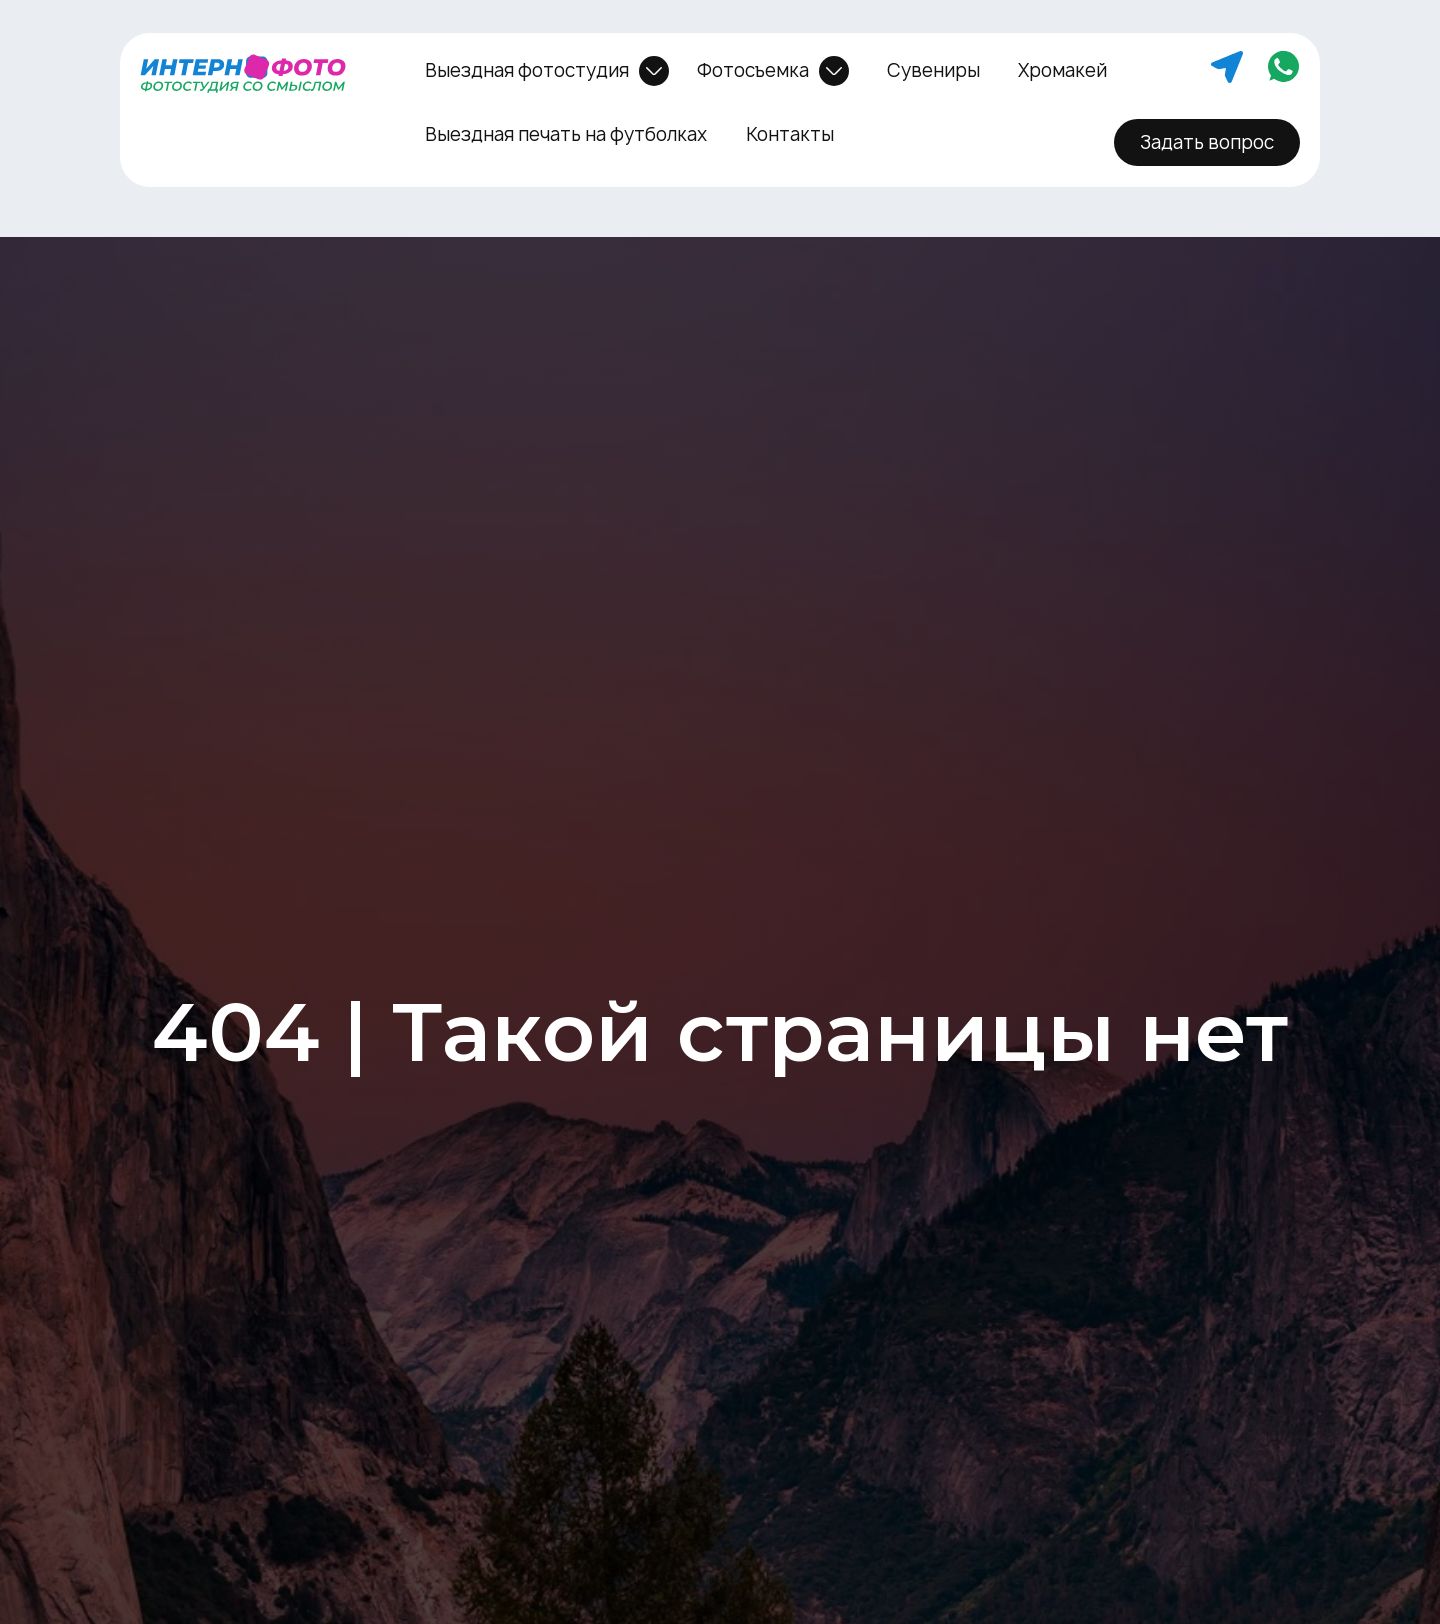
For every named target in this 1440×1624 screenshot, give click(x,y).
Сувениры (933, 70)
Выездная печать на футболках (566, 134)
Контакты (790, 134)
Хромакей (1062, 70)
